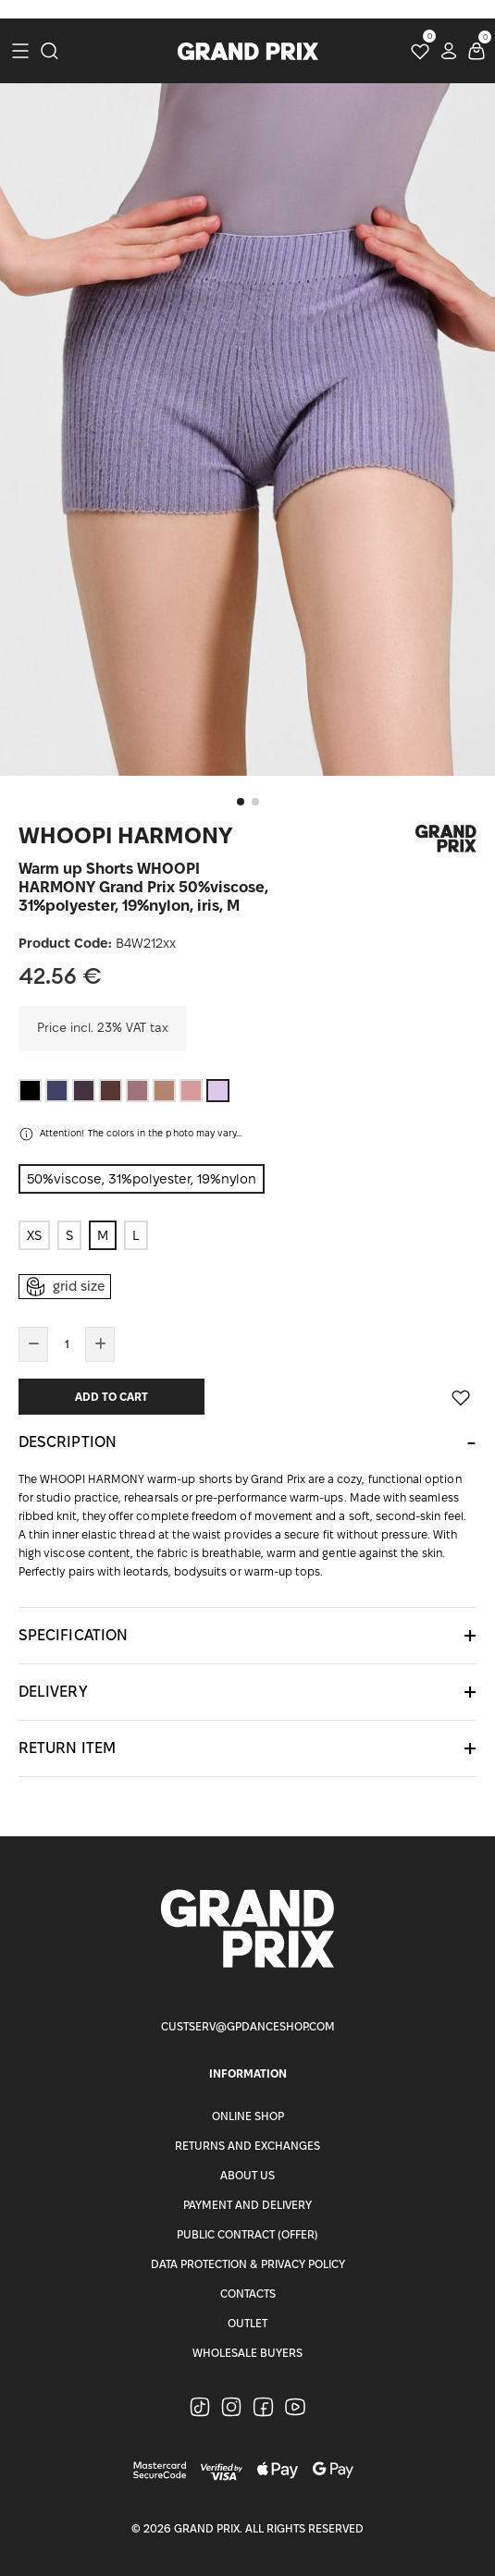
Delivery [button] (53, 1691)
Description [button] (68, 1442)
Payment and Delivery (247, 2205)
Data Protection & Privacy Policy (248, 2264)
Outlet (247, 2323)
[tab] (247, 1442)
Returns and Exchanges (247, 2146)
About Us (247, 2175)
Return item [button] (67, 1748)
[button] (240, 801)
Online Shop (248, 2116)
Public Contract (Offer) (247, 2234)
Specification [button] (73, 1635)
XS (34, 1235)
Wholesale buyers (247, 2353)
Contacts (248, 2294)
